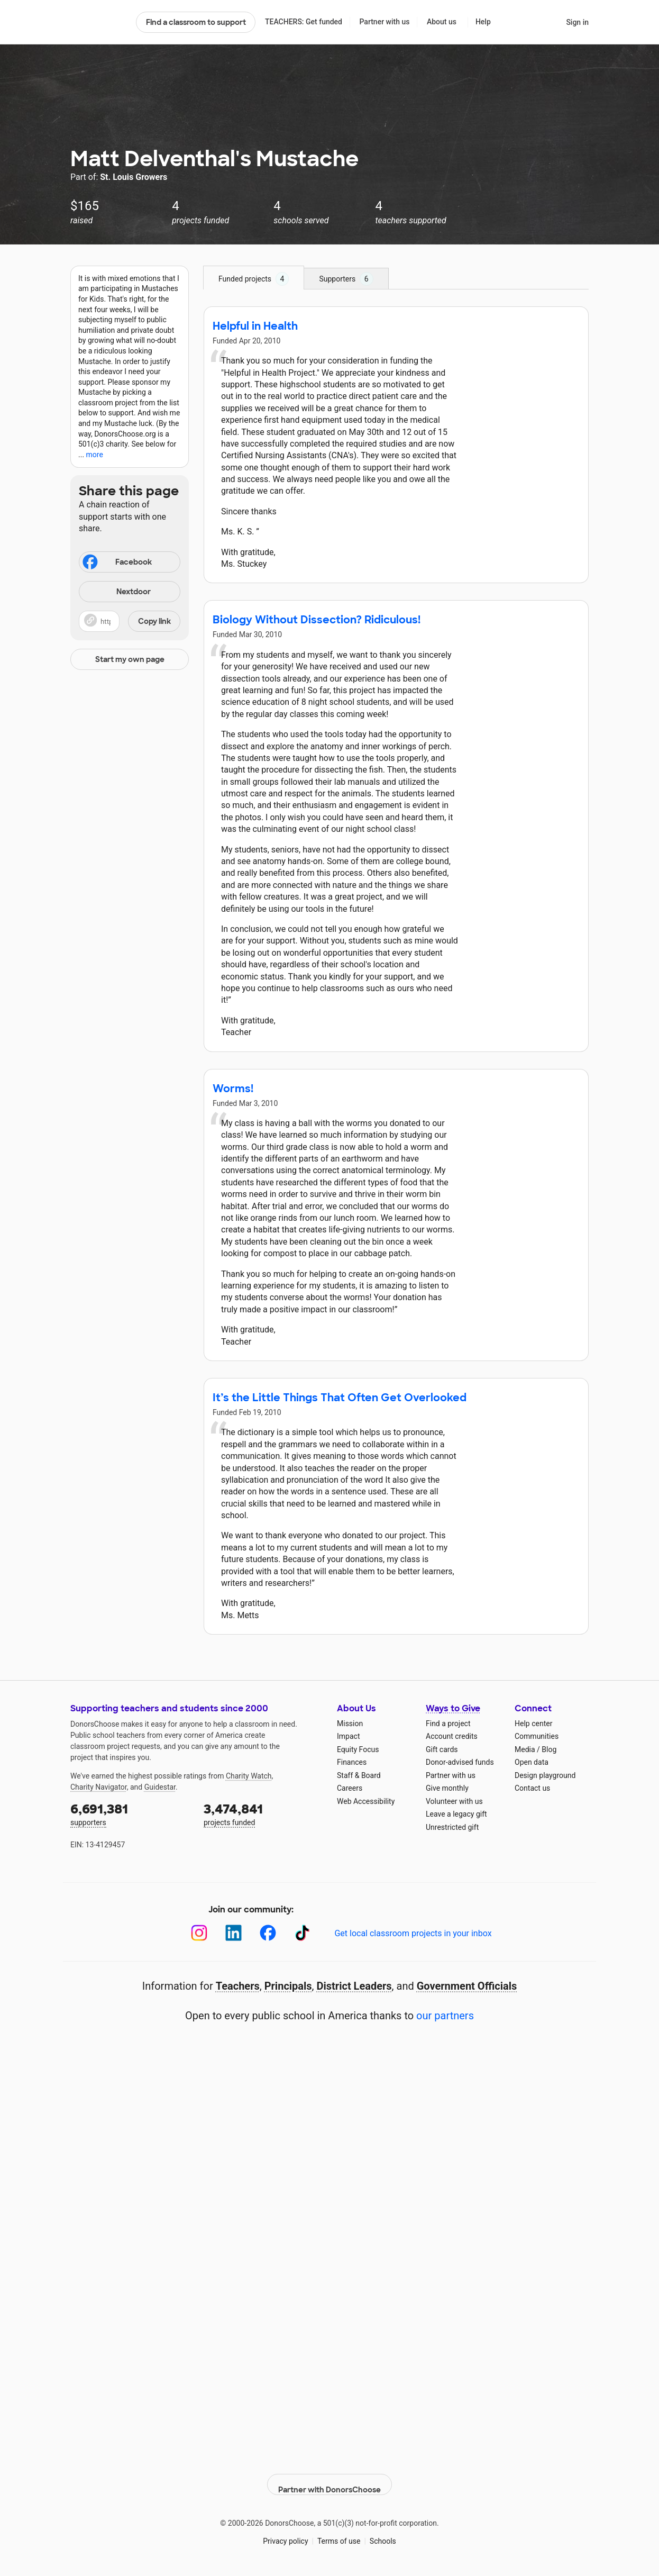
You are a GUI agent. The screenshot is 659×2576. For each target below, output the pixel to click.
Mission (350, 1723)
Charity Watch (249, 1776)
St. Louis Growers (133, 177)
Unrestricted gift (452, 1827)
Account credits (452, 1736)
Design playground (545, 1775)
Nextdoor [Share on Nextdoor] (116, 592)
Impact (348, 1736)
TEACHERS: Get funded (303, 21)
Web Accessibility (366, 1801)
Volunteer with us (454, 1801)
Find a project (448, 1723)
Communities (537, 1736)
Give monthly (447, 1788)
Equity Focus (358, 1749)
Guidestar (160, 1787)
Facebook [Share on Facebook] (116, 563)
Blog (549, 1749)
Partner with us (385, 21)
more (94, 454)
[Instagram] (199, 1933)
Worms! (233, 1088)
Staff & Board (359, 1775)
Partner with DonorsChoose (329, 2476)
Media (525, 1749)
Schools (383, 2533)
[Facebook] (268, 1933)
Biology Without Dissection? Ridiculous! (316, 620)
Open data (531, 1762)
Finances (352, 1762)
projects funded (263, 1813)
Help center (533, 1723)
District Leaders (354, 1986)
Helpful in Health (255, 326)
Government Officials (467, 1986)
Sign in (577, 22)
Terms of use (339, 2533)
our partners (445, 2015)
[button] (129, 621)
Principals (288, 1986)
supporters (129, 1813)
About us (441, 21)
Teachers (238, 1986)
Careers (349, 1788)
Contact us (532, 1788)
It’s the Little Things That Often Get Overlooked (339, 1397)
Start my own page (129, 659)
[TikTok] (302, 1933)
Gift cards (442, 1749)
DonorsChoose (98, 22)
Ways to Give (453, 1708)
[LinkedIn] (233, 1933)
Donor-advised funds (460, 1762)
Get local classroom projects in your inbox (412, 1933)
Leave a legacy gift (456, 1814)
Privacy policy (285, 2533)
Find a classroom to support (196, 22)
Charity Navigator (98, 1787)
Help (483, 21)
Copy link (154, 621)
